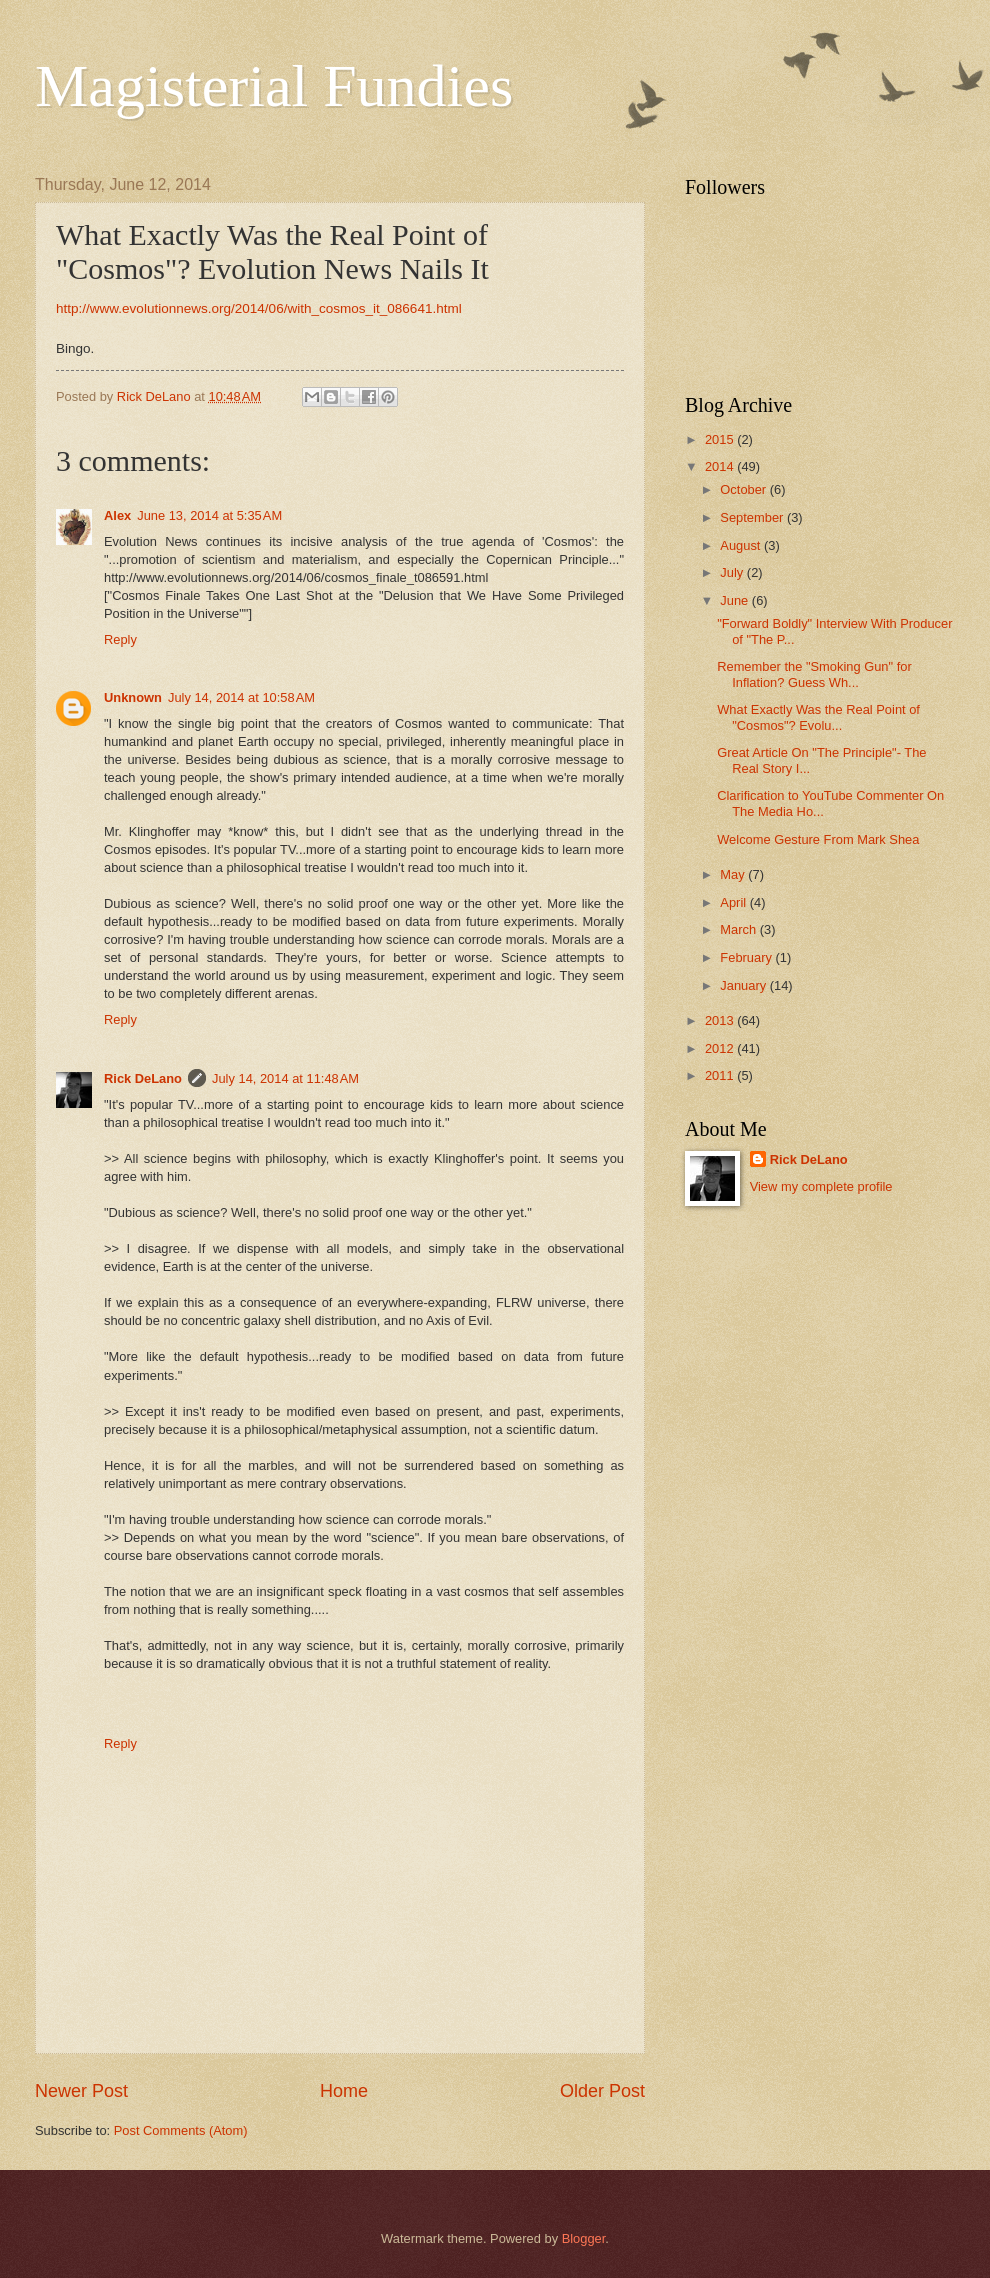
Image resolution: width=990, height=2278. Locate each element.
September (753, 517)
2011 (721, 1075)
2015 (721, 439)
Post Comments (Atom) (181, 2130)
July (733, 572)
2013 (721, 1020)
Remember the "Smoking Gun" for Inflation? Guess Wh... (814, 674)
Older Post (602, 2091)
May (734, 874)
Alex (117, 515)
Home (344, 2091)
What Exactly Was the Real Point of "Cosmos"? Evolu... (818, 717)
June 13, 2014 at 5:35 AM (209, 515)
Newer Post (81, 2091)
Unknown (133, 697)
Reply (120, 639)
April (734, 902)
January (744, 985)
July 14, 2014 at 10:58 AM (241, 697)
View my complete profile (821, 1186)
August (742, 545)
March (739, 929)
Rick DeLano (143, 1078)
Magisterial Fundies (274, 86)
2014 (721, 466)
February (747, 957)
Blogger (584, 2238)
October (744, 489)
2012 (721, 1048)
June (736, 600)
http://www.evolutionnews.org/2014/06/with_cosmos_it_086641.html (259, 308)
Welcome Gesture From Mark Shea (818, 839)
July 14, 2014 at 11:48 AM (285, 1078)
